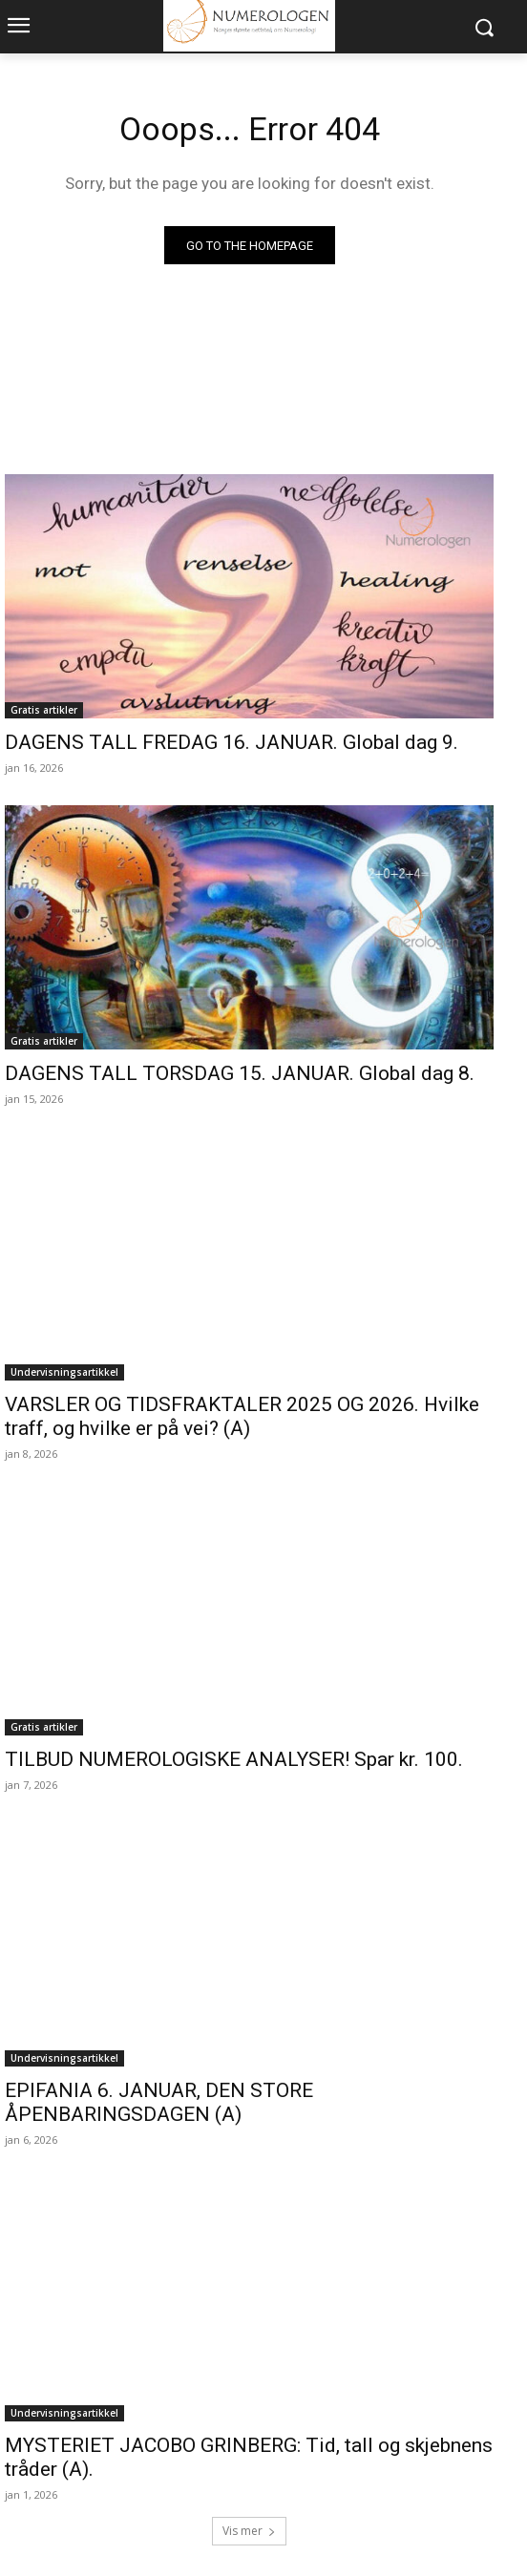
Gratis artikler (44, 710)
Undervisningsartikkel (64, 1372)
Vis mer (249, 2531)
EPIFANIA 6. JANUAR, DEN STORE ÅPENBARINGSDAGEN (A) (159, 2102)
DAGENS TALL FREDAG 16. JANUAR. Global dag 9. (231, 742)
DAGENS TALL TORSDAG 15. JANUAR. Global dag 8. (239, 1073)
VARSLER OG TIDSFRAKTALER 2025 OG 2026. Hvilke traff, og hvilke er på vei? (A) (242, 1416)
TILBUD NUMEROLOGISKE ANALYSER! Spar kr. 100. (234, 1759)
